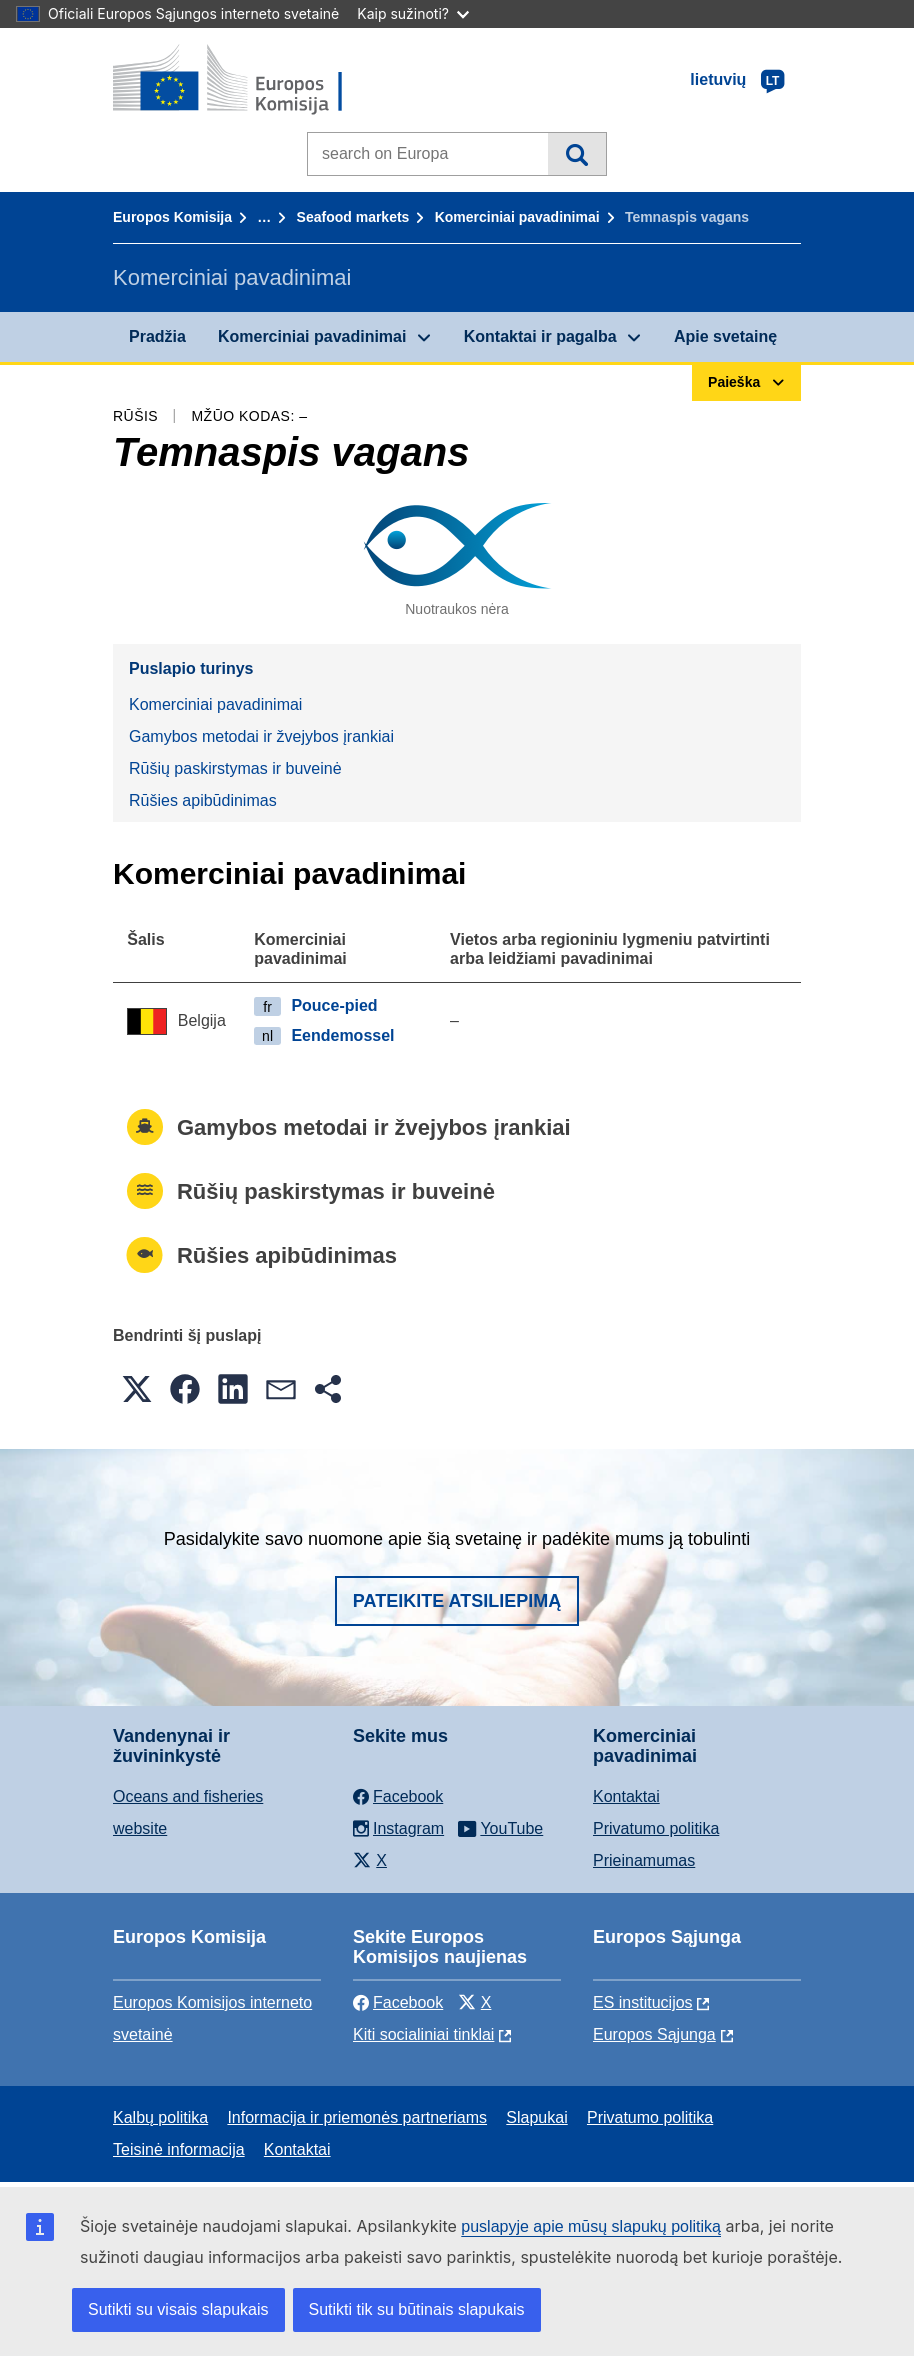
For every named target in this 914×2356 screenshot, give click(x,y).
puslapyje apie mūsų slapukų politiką (591, 2226)
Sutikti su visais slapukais (178, 2309)
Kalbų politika (160, 2117)
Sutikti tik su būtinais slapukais (417, 2309)
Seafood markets (353, 217)
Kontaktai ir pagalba (540, 336)
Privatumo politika (656, 1828)
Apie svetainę (725, 336)
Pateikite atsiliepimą (457, 1601)
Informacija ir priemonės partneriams (357, 2117)
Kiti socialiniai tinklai (423, 2034)
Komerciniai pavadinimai (517, 217)
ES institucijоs (643, 2002)
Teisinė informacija (179, 2149)
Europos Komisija (172, 217)
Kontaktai (626, 1796)
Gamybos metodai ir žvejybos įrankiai (261, 736)
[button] (137, 1389)
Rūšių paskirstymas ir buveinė (235, 768)
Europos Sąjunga (654, 2034)
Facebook (398, 2002)
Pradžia (157, 336)
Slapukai (536, 2117)
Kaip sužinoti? (413, 13)
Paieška (576, 154)
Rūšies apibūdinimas (203, 800)
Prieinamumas (644, 1860)
